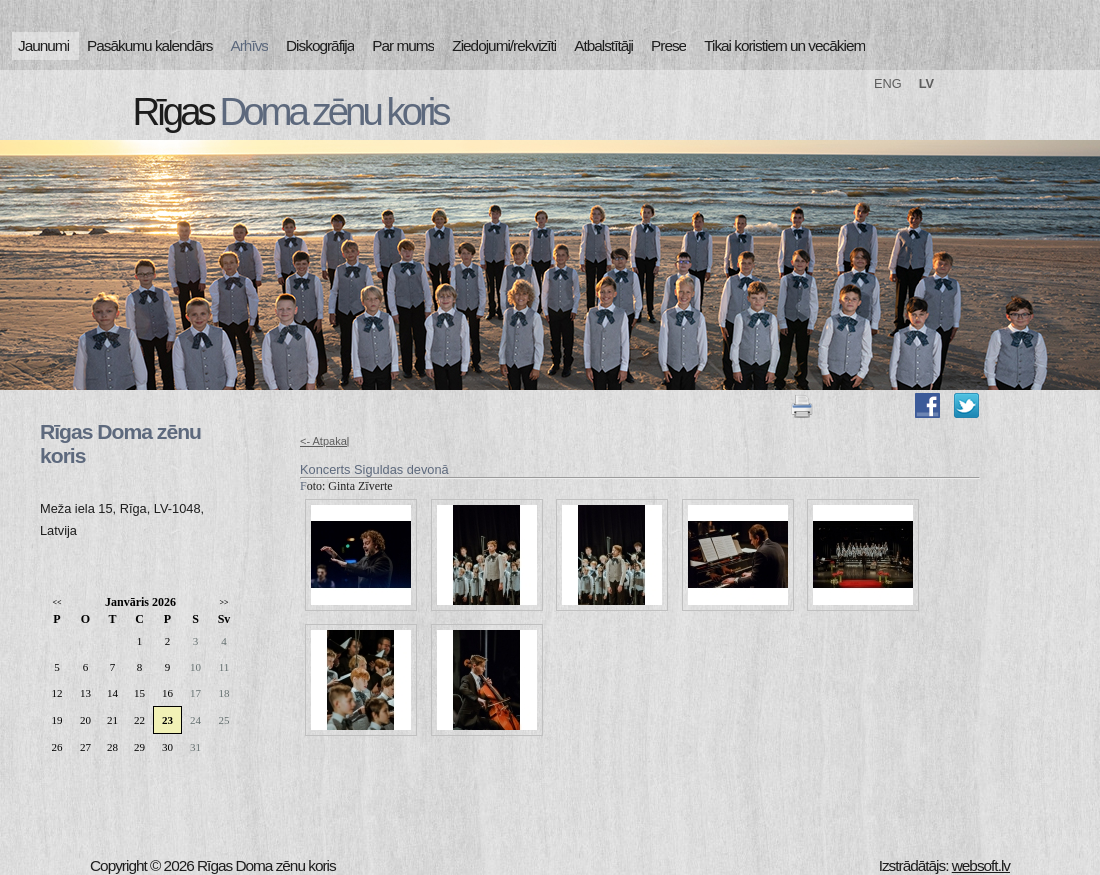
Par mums (403, 45)
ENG (888, 83)
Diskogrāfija (320, 45)
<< (56, 602)
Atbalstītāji (603, 45)
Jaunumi (43, 45)
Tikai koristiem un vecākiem (784, 45)
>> (223, 602)
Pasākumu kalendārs (149, 45)
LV (926, 83)
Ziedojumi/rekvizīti (504, 45)
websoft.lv (981, 865)
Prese (668, 45)
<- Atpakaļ (324, 441)
